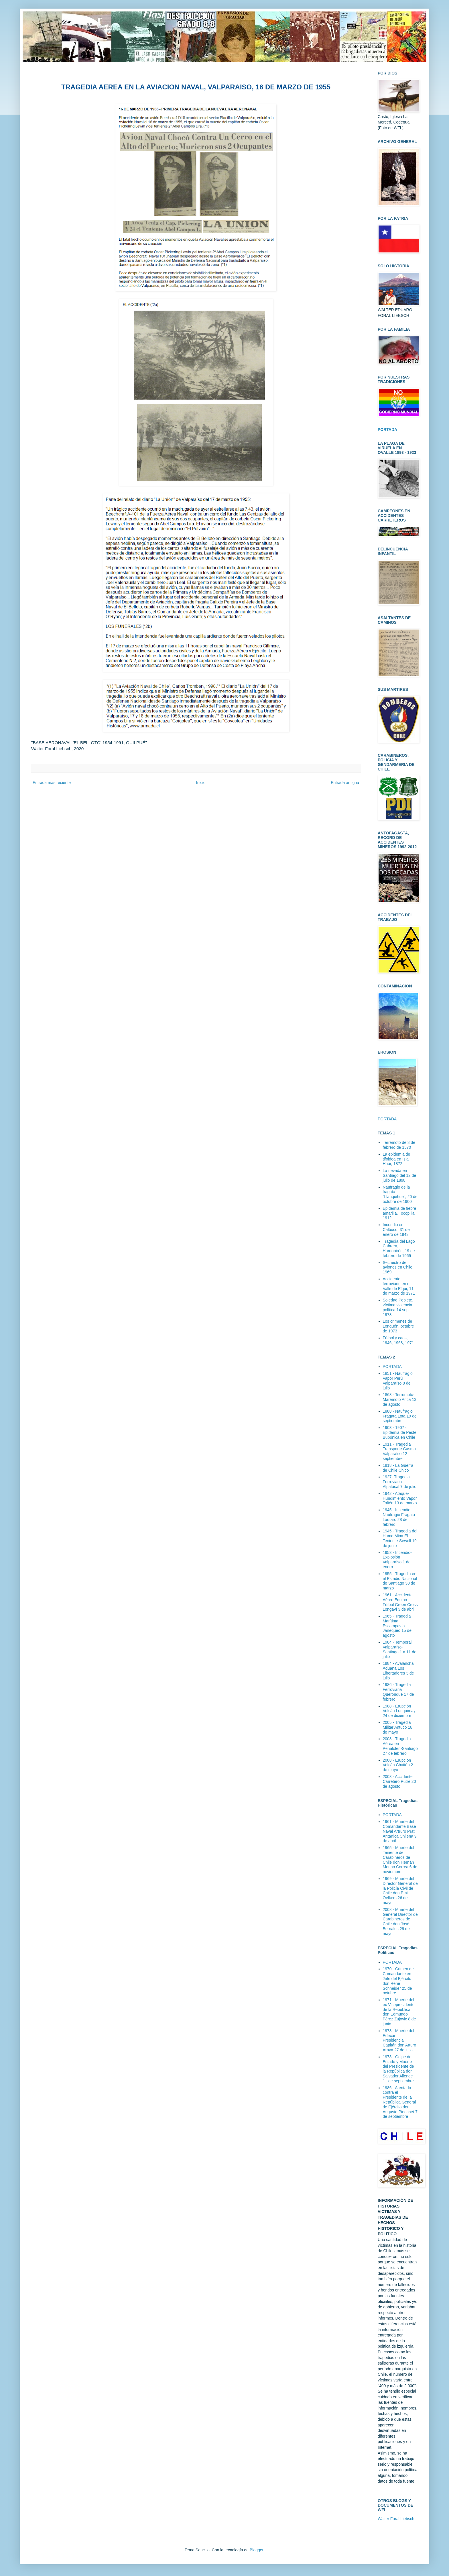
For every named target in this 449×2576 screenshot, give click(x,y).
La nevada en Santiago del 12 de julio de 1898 (399, 1175)
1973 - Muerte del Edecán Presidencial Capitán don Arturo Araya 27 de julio (399, 2040)
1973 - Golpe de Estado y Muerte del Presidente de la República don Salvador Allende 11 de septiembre (398, 2068)
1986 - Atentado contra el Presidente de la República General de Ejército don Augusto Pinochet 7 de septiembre (400, 2102)
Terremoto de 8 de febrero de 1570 (399, 1145)
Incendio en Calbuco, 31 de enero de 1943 (396, 1229)
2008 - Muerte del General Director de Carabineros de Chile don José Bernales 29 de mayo (400, 1921)
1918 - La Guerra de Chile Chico (398, 1468)
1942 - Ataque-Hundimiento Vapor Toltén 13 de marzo (400, 1498)
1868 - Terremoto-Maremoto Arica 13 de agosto (400, 1399)
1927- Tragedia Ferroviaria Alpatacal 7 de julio (400, 1482)
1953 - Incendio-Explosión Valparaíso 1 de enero (397, 1559)
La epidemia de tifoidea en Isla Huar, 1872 (396, 1159)
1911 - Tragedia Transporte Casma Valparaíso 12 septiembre (399, 1451)
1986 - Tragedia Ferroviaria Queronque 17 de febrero (398, 1691)
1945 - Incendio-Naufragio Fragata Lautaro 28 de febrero (399, 1516)
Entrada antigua (345, 782)
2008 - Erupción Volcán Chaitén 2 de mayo (398, 1765)
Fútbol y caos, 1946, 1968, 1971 (398, 1340)
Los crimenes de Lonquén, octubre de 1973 (398, 1326)
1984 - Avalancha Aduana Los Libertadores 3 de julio (398, 1670)
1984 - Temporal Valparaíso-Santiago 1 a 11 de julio (400, 1649)
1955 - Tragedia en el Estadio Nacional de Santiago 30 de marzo (400, 1580)
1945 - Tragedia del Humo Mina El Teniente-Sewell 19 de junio (400, 1538)
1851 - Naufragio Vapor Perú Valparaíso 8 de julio (398, 1380)
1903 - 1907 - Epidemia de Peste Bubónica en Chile (400, 1432)
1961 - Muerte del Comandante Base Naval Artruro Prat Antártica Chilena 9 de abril (400, 1831)
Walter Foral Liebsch (396, 2518)
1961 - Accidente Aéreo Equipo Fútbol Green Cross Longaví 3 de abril (400, 1602)
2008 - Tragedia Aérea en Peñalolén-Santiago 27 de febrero (400, 1745)
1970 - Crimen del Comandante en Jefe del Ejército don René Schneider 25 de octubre (399, 1981)
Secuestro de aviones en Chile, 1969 (398, 1267)
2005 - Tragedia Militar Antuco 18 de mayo (398, 1727)
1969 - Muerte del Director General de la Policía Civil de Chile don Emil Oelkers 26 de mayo (400, 1890)
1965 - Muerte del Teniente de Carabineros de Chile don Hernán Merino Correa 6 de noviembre (400, 1859)
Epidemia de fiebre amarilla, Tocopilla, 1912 (399, 1213)
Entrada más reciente (52, 782)
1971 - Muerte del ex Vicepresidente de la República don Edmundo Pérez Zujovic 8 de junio (399, 2011)
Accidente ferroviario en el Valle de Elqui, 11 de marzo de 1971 (399, 1286)
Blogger (256, 2550)
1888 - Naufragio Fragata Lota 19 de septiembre (400, 1416)
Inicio (201, 782)
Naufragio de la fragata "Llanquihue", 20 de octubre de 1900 (400, 1194)
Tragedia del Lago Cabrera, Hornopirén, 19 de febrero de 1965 (399, 1248)
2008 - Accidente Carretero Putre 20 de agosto (399, 1781)
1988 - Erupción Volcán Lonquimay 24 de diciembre (399, 1711)
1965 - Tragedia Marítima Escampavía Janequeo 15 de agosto (397, 1626)
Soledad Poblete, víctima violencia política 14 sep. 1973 (398, 1307)
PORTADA (387, 1119)
